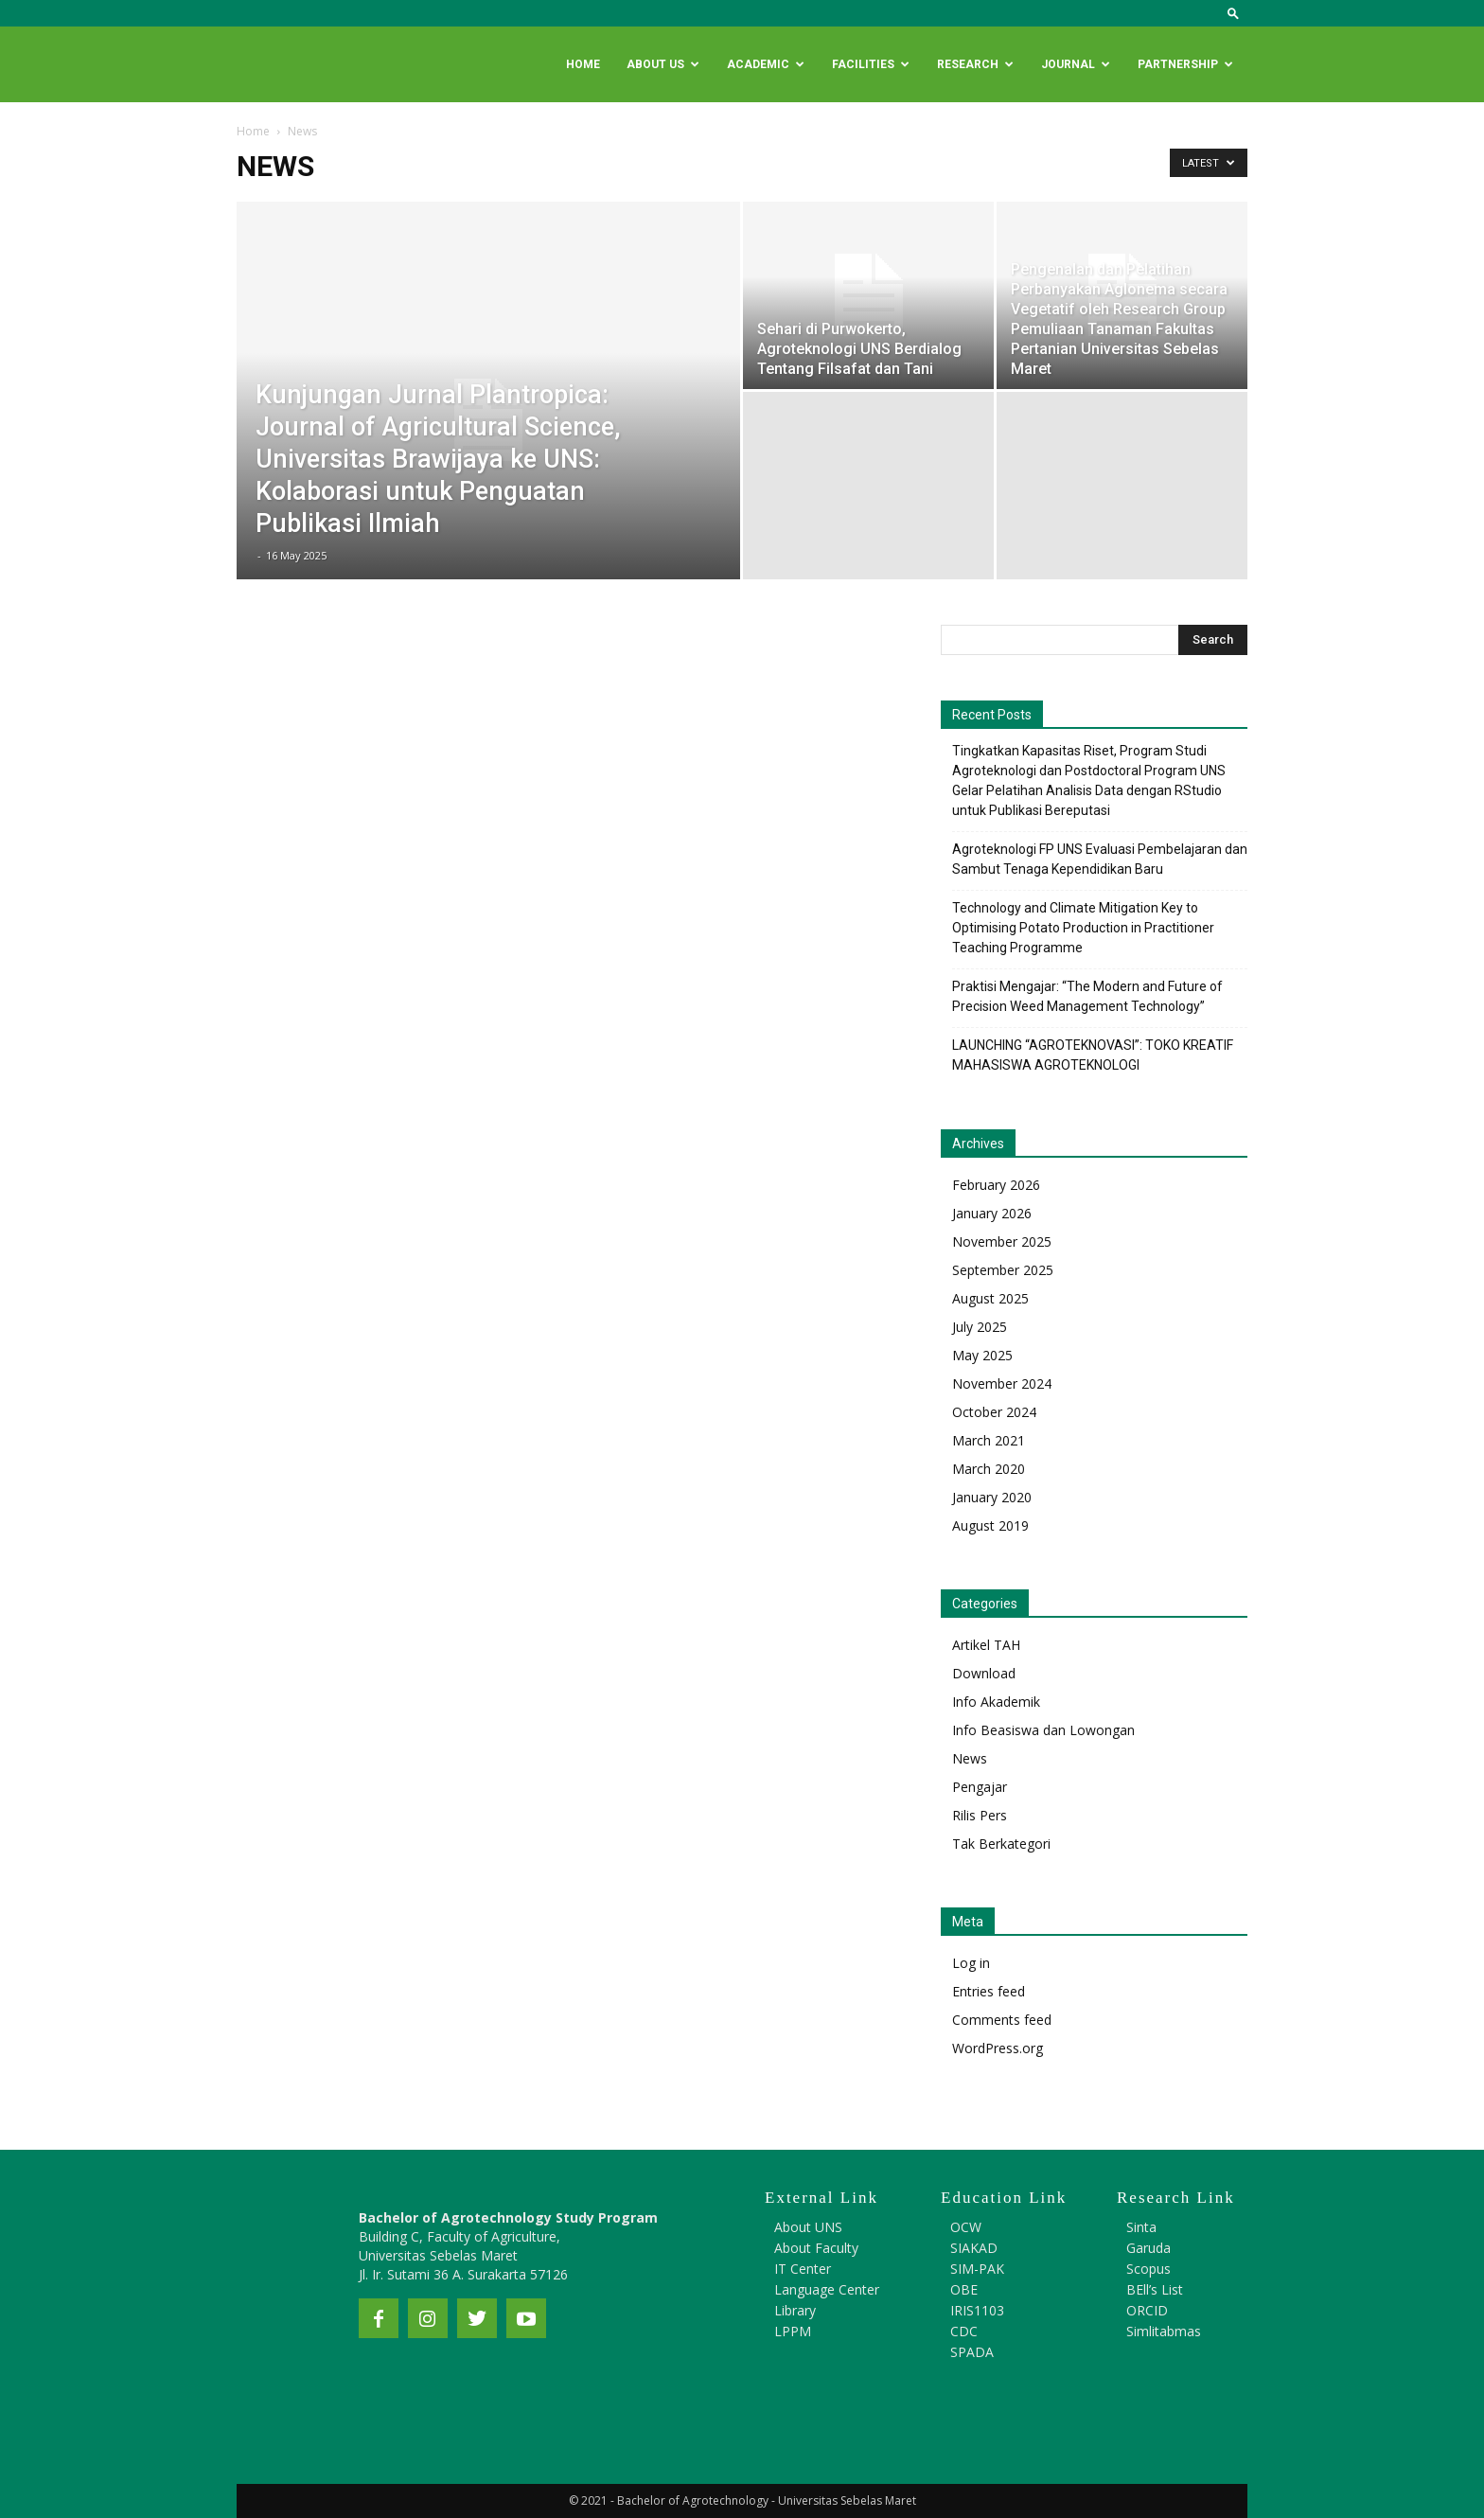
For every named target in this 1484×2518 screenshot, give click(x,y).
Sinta (1141, 2227)
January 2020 (992, 1497)
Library (795, 2310)
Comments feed (1001, 2020)
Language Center (826, 2289)
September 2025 (1002, 1270)
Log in (971, 1963)
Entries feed (988, 1991)
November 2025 (1001, 1241)
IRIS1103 (977, 2310)
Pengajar (979, 1787)
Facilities (871, 64)
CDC (964, 2331)
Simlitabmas (1163, 2331)
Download (984, 1673)
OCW (965, 2227)
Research (975, 64)
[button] (1233, 13)
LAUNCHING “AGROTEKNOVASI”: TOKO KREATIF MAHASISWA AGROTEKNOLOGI (1092, 1055)
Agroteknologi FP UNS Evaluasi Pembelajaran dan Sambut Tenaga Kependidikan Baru (1099, 859)
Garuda (1148, 2248)
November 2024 (1001, 1383)
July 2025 (979, 1327)
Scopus (1148, 2269)
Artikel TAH (986, 1645)
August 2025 (990, 1298)
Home (583, 64)
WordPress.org (997, 2048)
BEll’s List (1154, 2289)
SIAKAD (974, 2248)
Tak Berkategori (1001, 1844)
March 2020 (988, 1469)
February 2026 (996, 1185)
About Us (663, 64)
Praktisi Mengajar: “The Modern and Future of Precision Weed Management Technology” (1087, 996)
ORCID (1147, 2310)
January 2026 (992, 1213)
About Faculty (816, 2248)
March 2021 (988, 1440)
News (969, 1758)
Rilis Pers (979, 1815)
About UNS (808, 2227)
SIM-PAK (977, 2269)
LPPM (792, 2331)
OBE (964, 2289)
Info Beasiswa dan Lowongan (1043, 1730)
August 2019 (990, 1525)
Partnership (1185, 64)
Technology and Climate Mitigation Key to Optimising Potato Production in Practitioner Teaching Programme (1083, 927)
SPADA (972, 2352)
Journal (1075, 64)
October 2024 (994, 1412)
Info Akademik (996, 1702)
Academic (765, 64)
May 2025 (982, 1355)
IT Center (802, 2269)
